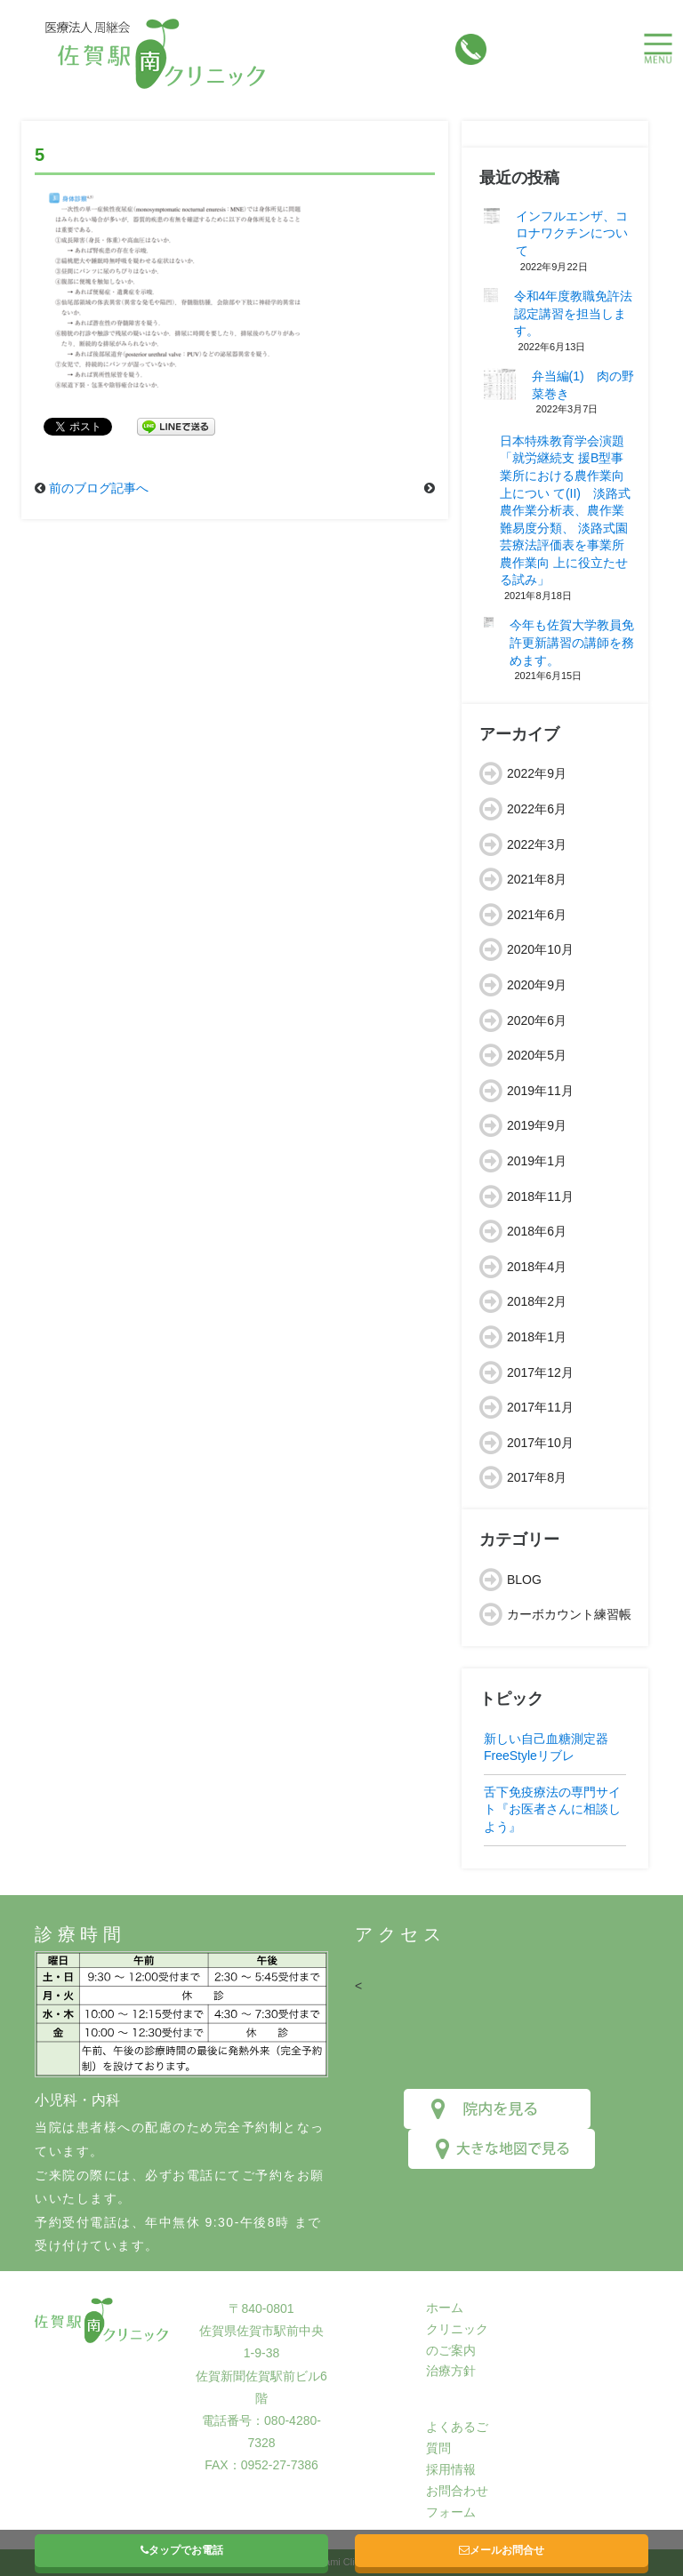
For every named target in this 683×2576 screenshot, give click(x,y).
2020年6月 (536, 1020)
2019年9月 (536, 1125)
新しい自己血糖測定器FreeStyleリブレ (546, 1748)
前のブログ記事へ (99, 488)
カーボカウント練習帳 (569, 1614)
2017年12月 (540, 1372)
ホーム (444, 2307)
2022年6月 (536, 809)
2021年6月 (536, 915)
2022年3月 (536, 844)
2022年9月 (536, 773)
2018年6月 (536, 1231)
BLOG (524, 1579)
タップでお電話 (182, 2550)
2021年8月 (536, 879)
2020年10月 (540, 949)
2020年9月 (536, 985)
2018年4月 (536, 1267)
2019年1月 (536, 1161)
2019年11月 (540, 1091)
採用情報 (451, 2469)
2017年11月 (540, 1407)
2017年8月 (536, 1477)
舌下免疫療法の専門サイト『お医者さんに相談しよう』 (552, 1809)
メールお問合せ (501, 2550)
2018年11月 (540, 1196)
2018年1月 (536, 1337)
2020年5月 (536, 1055)
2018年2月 (536, 1301)
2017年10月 (540, 1443)
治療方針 (451, 2371)
